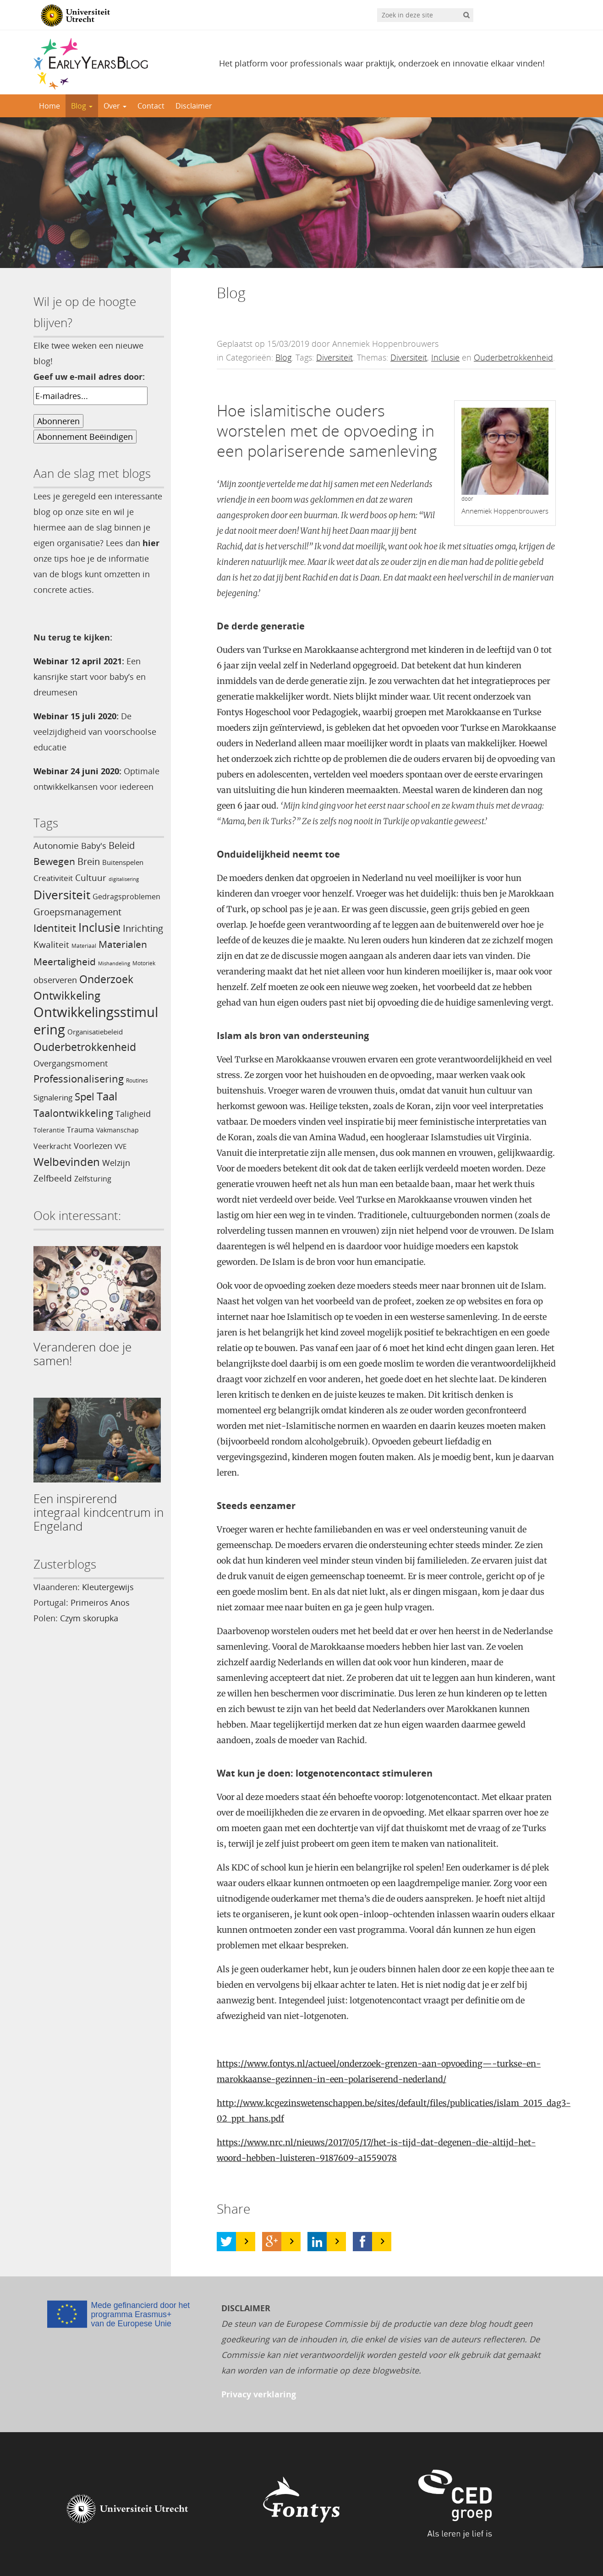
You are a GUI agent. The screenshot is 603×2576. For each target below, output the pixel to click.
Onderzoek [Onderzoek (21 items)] (106, 979)
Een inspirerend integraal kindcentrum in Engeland (98, 1512)
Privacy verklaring (258, 2394)
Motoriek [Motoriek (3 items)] (143, 963)
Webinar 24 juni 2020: (77, 771)
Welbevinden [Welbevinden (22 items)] (66, 1161)
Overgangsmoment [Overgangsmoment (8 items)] (70, 1063)
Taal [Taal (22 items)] (107, 1096)
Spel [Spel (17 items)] (84, 1096)
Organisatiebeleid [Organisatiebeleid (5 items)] (95, 1031)
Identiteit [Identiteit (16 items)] (54, 928)
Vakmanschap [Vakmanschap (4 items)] (117, 1130)
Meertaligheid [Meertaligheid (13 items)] (64, 961)
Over (115, 106)
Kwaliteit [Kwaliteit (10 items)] (51, 945)
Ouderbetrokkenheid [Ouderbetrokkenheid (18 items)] (84, 1047)
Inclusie (445, 357)
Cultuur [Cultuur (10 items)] (90, 878)
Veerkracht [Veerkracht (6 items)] (52, 1146)
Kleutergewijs (108, 1586)
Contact (150, 106)
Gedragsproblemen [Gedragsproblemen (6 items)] (126, 896)
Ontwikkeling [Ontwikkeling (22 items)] (66, 995)
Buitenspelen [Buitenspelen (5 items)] (122, 862)
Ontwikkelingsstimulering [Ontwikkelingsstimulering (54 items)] (95, 1021)
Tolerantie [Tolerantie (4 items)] (49, 1130)
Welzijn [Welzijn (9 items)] (116, 1162)
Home (49, 106)
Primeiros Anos (100, 1602)
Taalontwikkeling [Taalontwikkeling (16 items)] (73, 1113)
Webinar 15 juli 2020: (76, 716)
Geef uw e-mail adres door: (89, 376)
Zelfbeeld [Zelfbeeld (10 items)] (52, 1178)
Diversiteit (334, 357)
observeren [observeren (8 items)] (55, 979)
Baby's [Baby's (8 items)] (93, 845)
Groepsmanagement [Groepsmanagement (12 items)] (77, 912)
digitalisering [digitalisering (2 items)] (124, 879)
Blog (82, 106)
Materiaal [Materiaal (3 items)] (83, 946)
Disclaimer (193, 106)
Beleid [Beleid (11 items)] (122, 845)
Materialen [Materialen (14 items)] (123, 944)
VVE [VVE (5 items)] (120, 1146)
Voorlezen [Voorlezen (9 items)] (93, 1145)
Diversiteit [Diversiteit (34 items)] (61, 894)
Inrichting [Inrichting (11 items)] (143, 928)
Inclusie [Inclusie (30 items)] (99, 927)
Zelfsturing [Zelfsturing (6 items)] (92, 1179)
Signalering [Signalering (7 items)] (52, 1097)
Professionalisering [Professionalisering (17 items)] (78, 1079)
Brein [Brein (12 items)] (88, 861)
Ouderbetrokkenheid (513, 357)
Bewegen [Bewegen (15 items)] (54, 861)
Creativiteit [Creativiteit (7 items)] (53, 878)
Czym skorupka (89, 1618)
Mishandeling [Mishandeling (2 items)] (114, 963)
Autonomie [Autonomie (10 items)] (56, 846)
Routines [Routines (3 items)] (137, 1080)
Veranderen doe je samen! (82, 1354)
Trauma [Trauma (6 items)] (80, 1130)
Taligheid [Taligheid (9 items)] (133, 1113)
